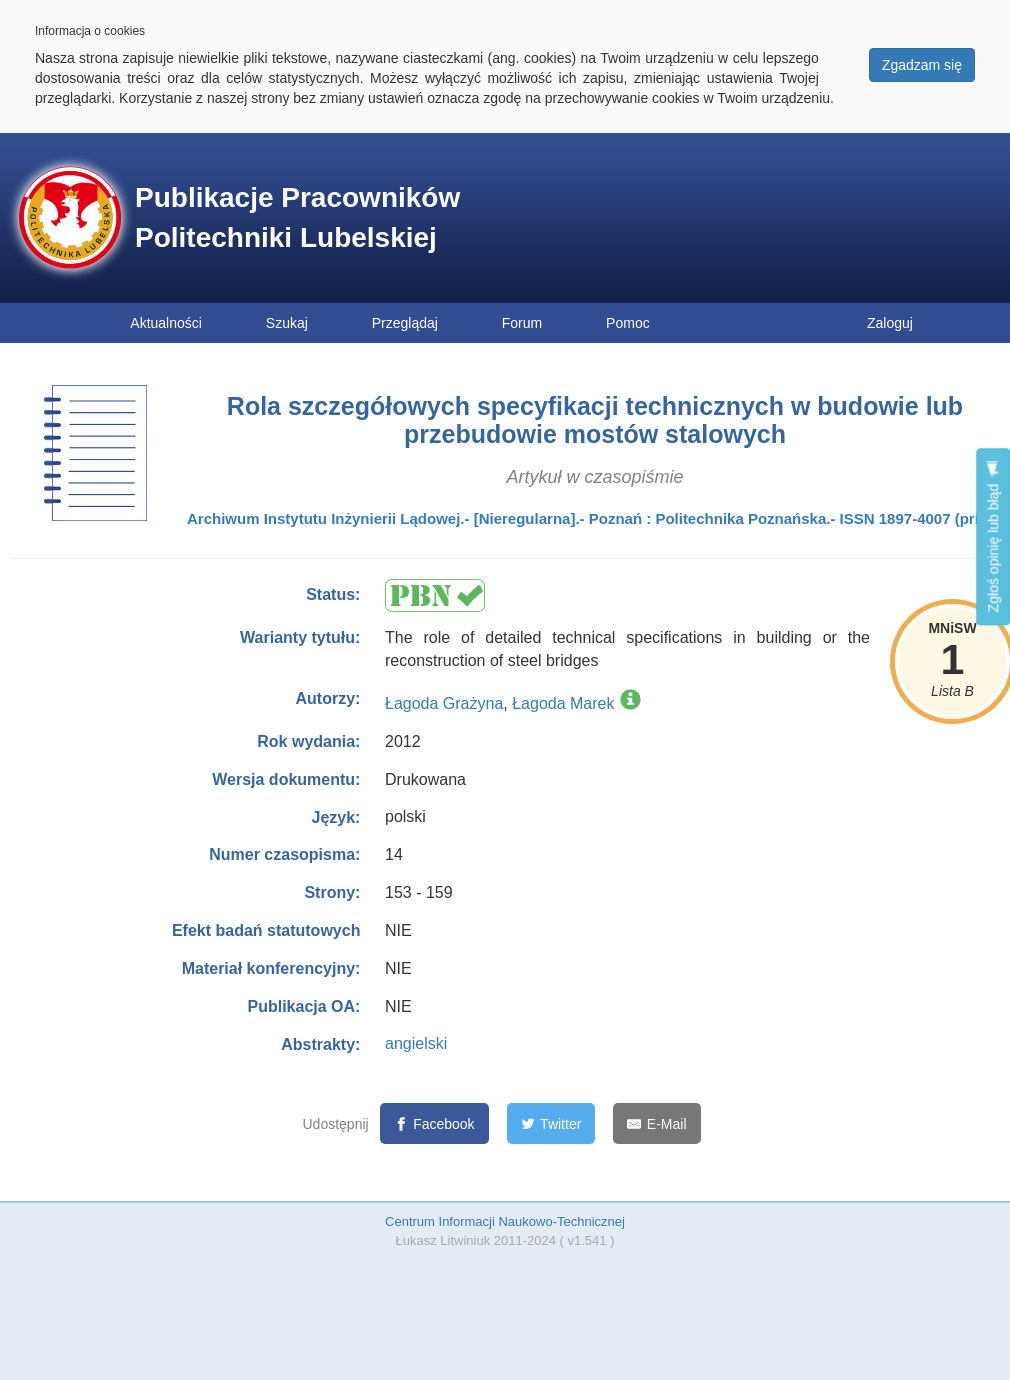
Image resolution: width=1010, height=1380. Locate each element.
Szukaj (287, 323)
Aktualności (166, 323)
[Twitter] (551, 1123)
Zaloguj (890, 323)
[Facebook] (434, 1123)
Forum (522, 323)
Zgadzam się (922, 65)
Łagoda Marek (563, 703)
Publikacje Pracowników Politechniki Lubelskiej (297, 217)
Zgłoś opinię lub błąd (993, 536)
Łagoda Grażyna (444, 703)
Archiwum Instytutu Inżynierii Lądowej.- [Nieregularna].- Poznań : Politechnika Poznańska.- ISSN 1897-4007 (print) (592, 518)
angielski (416, 1043)
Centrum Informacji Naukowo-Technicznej (505, 1221)
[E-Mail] (656, 1123)
